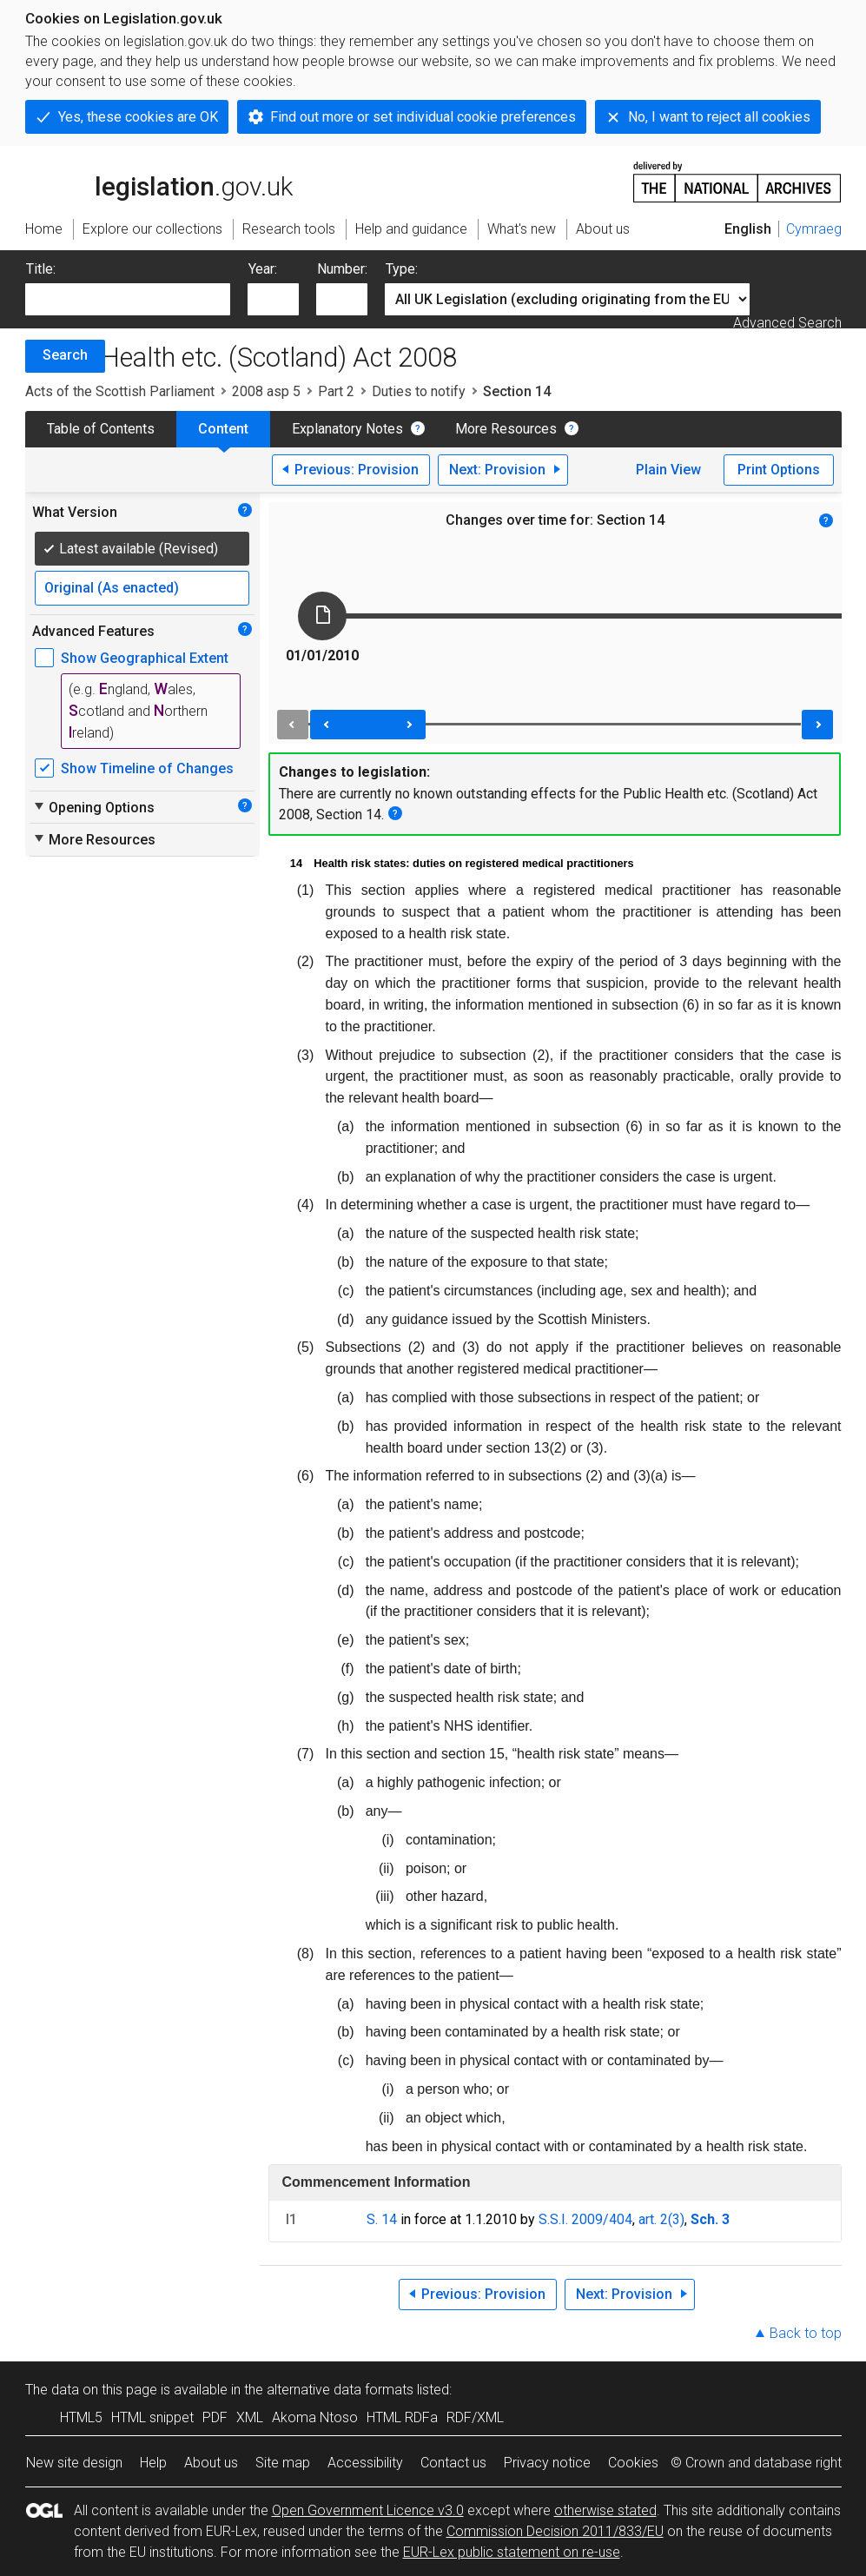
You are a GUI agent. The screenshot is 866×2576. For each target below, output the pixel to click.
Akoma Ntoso (315, 2417)
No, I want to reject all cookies (719, 117)
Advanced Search (787, 323)
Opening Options (93, 807)
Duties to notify (419, 391)
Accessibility (365, 2462)
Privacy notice (547, 2462)
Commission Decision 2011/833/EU (555, 2531)
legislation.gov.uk (159, 181)
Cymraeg (814, 229)
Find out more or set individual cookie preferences (423, 117)
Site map (282, 2462)
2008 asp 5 (266, 391)
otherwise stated (605, 2510)
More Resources (506, 429)
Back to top (806, 2333)
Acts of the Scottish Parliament (120, 391)
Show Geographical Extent (144, 658)
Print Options (778, 469)
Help (153, 2462)
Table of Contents (101, 429)
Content (223, 429)
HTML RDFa (402, 2417)
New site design (74, 2462)
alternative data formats (340, 2389)
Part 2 (336, 391)
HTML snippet (152, 2417)
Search (65, 355)
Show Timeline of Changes (147, 768)
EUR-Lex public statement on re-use (511, 2552)
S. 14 (382, 2219)
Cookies (633, 2462)
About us (211, 2462)
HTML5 (81, 2417)
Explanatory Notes (347, 429)
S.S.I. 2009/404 (585, 2219)
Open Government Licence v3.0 (368, 2510)
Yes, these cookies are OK (138, 117)
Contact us (453, 2462)
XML (249, 2417)
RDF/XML (475, 2417)
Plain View (668, 469)
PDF (215, 2417)
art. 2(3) (661, 2219)
